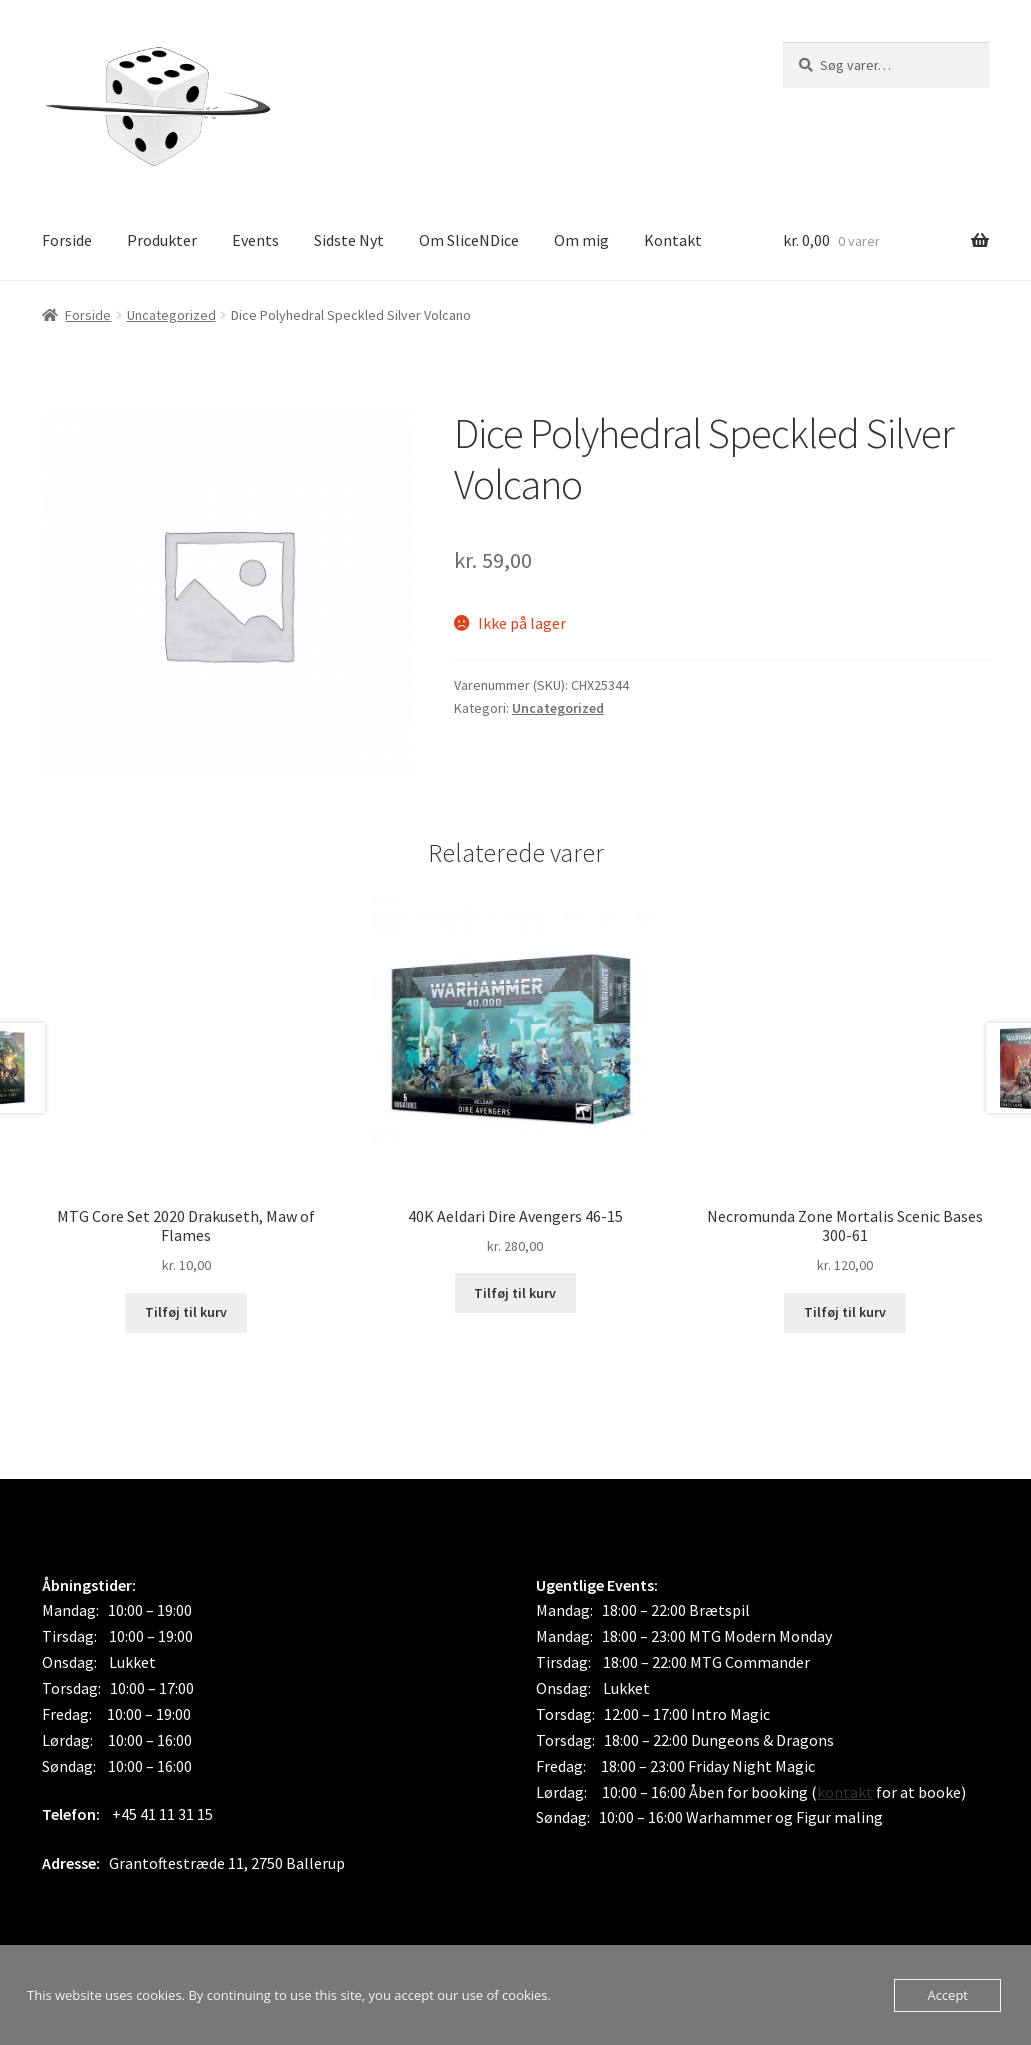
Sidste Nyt (349, 240)
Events (255, 240)
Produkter (162, 240)
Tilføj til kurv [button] (186, 1312)
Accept (947, 1995)
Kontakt (673, 240)
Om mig (581, 240)
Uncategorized (171, 315)
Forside (67, 240)
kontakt (845, 1792)
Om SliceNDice (469, 240)
